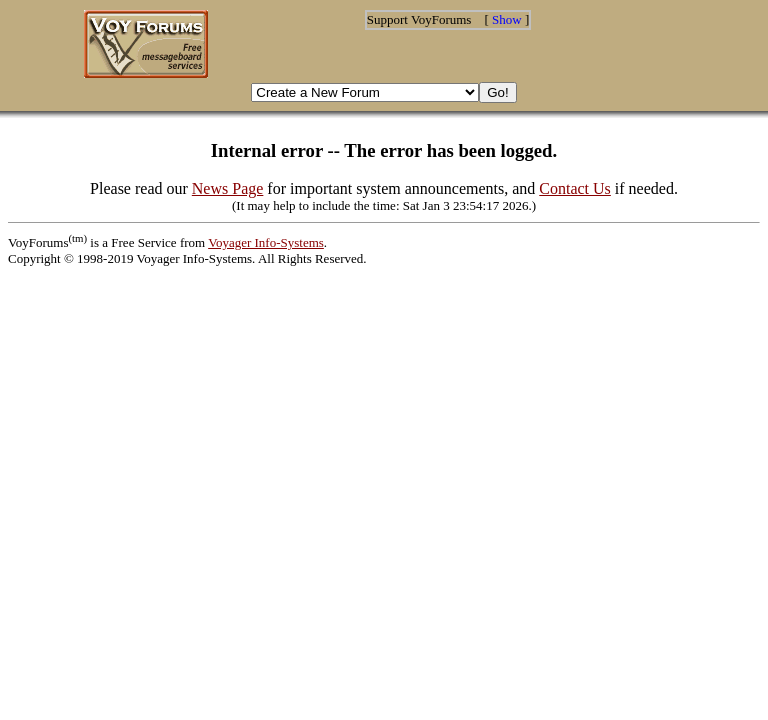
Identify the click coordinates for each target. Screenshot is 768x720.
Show (507, 19)
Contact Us (575, 188)
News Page (228, 188)
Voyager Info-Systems (266, 242)
